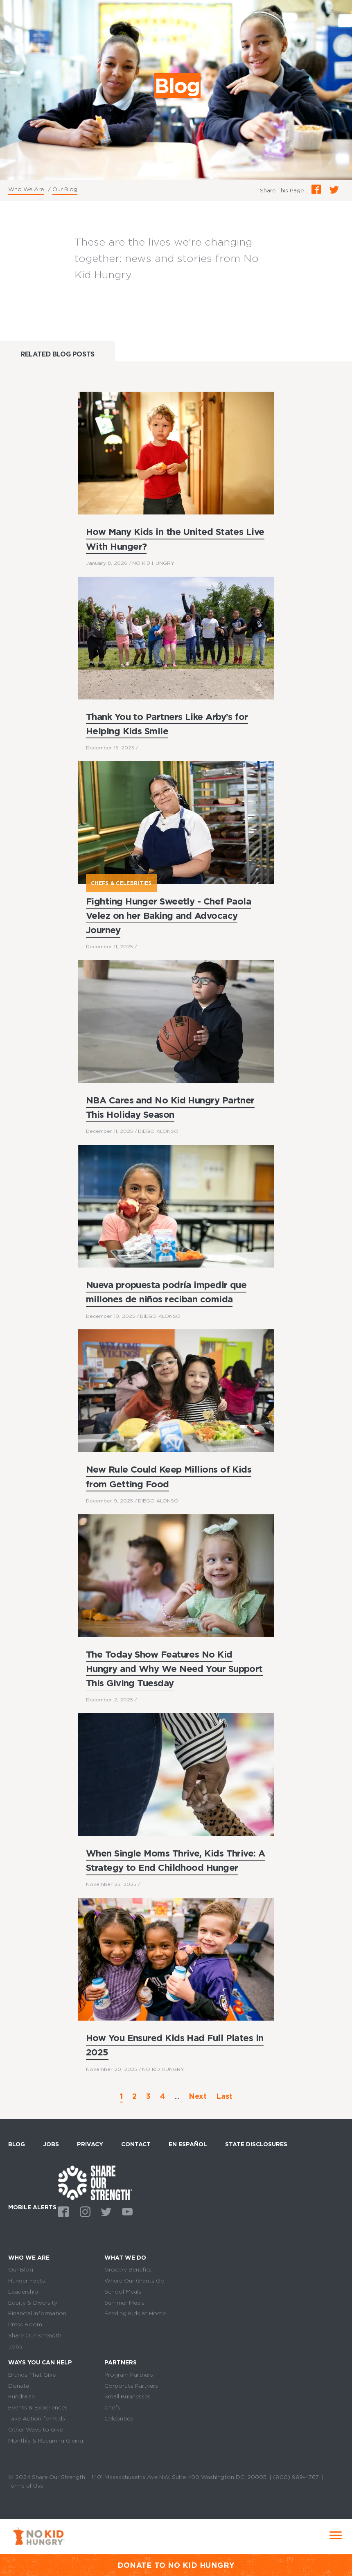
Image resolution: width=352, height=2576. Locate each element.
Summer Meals (124, 2302)
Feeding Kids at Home (135, 2313)
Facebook (62, 2211)
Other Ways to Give (35, 2429)
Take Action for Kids (36, 2418)
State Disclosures (256, 2144)
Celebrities (118, 2418)
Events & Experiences (38, 2407)
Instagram (83, 2211)
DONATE (134, 2565)
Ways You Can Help (40, 2362)
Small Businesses (127, 2396)
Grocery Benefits (127, 2269)
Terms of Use (26, 2486)
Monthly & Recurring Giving (45, 2440)
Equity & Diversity (32, 2302)
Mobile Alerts (32, 2206)
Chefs (112, 2407)
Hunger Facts (26, 2280)
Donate (18, 2385)
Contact (136, 2144)
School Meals (122, 2291)
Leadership (23, 2291)
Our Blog (64, 189)
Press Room (25, 2324)
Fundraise (21, 2396)
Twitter (105, 2211)
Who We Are (26, 189)
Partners (120, 2362)
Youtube (126, 2211)
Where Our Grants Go (134, 2280)
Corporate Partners (131, 2385)
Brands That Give (32, 2374)
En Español (188, 2144)
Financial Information (37, 2313)
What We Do (125, 2257)
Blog (16, 2144)
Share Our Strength (34, 2335)
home (95, 2182)
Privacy (90, 2144)
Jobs (51, 2144)
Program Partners (128, 2374)
